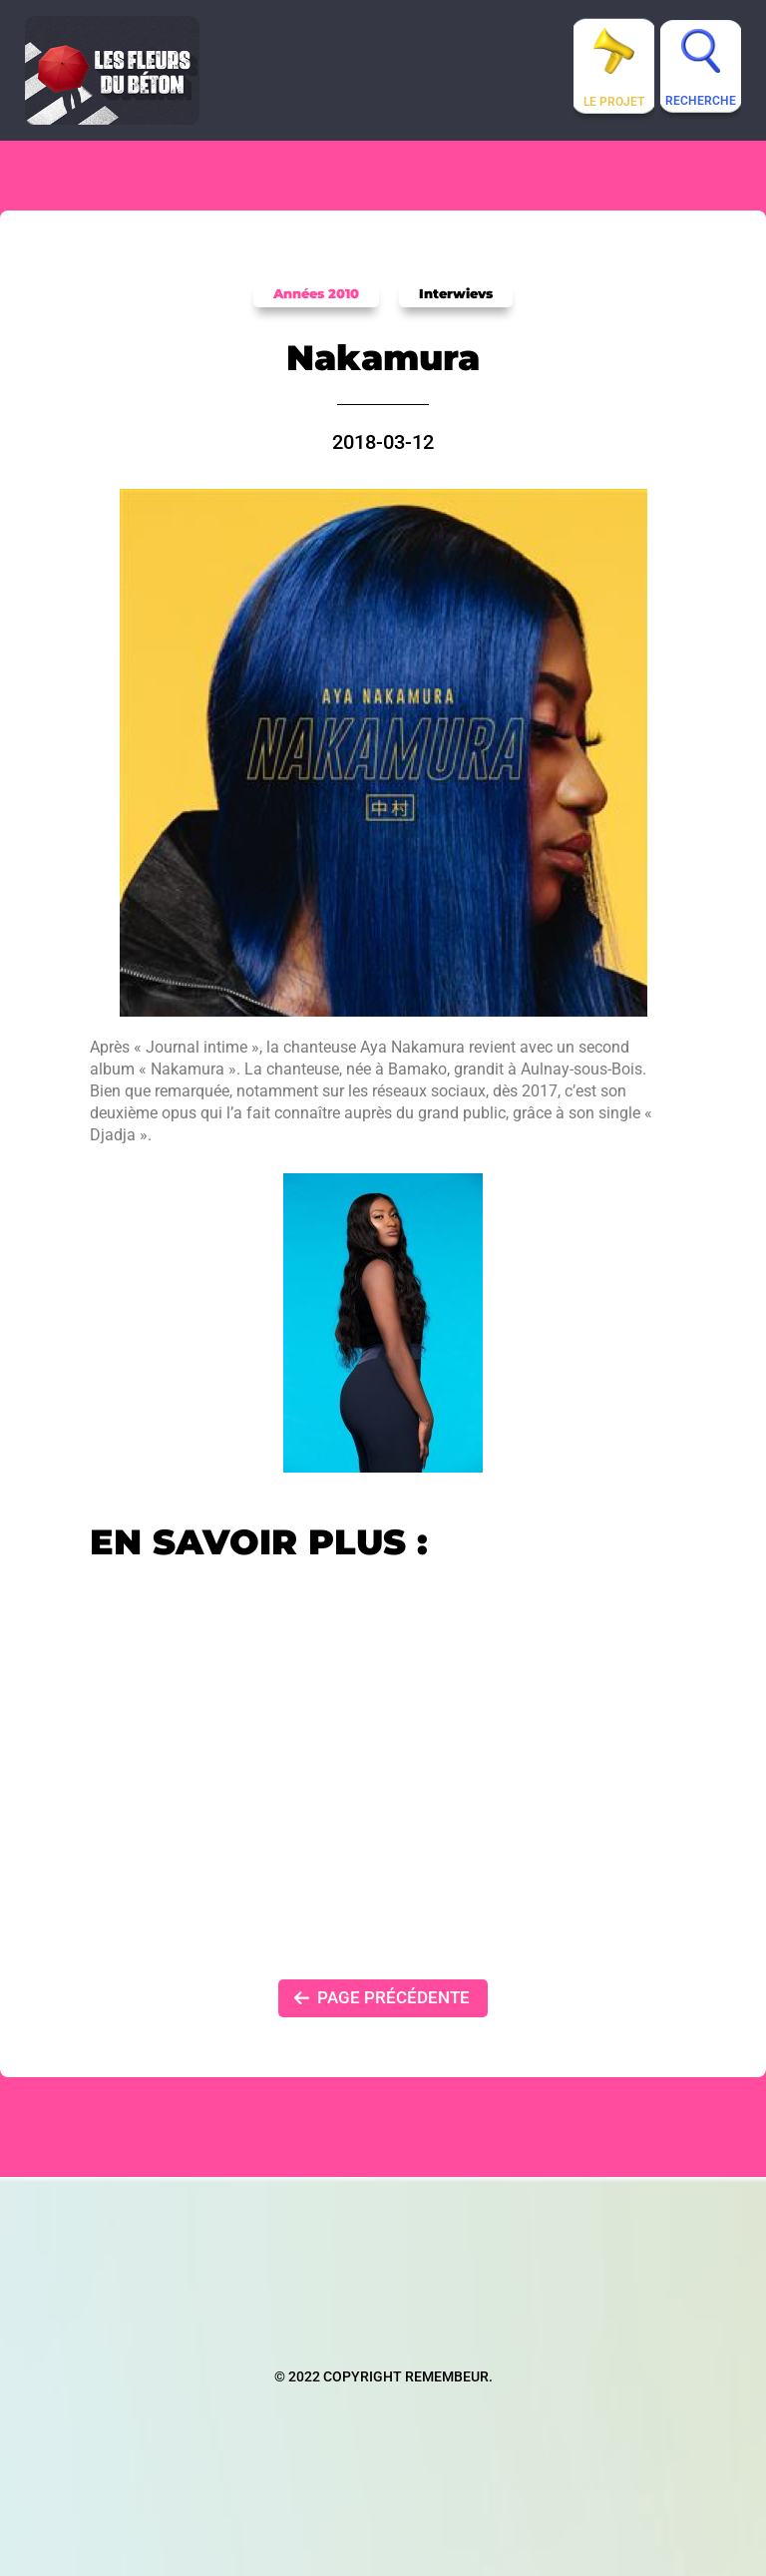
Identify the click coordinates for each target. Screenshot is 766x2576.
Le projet (613, 102)
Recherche (700, 101)
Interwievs (456, 293)
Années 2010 (316, 293)
